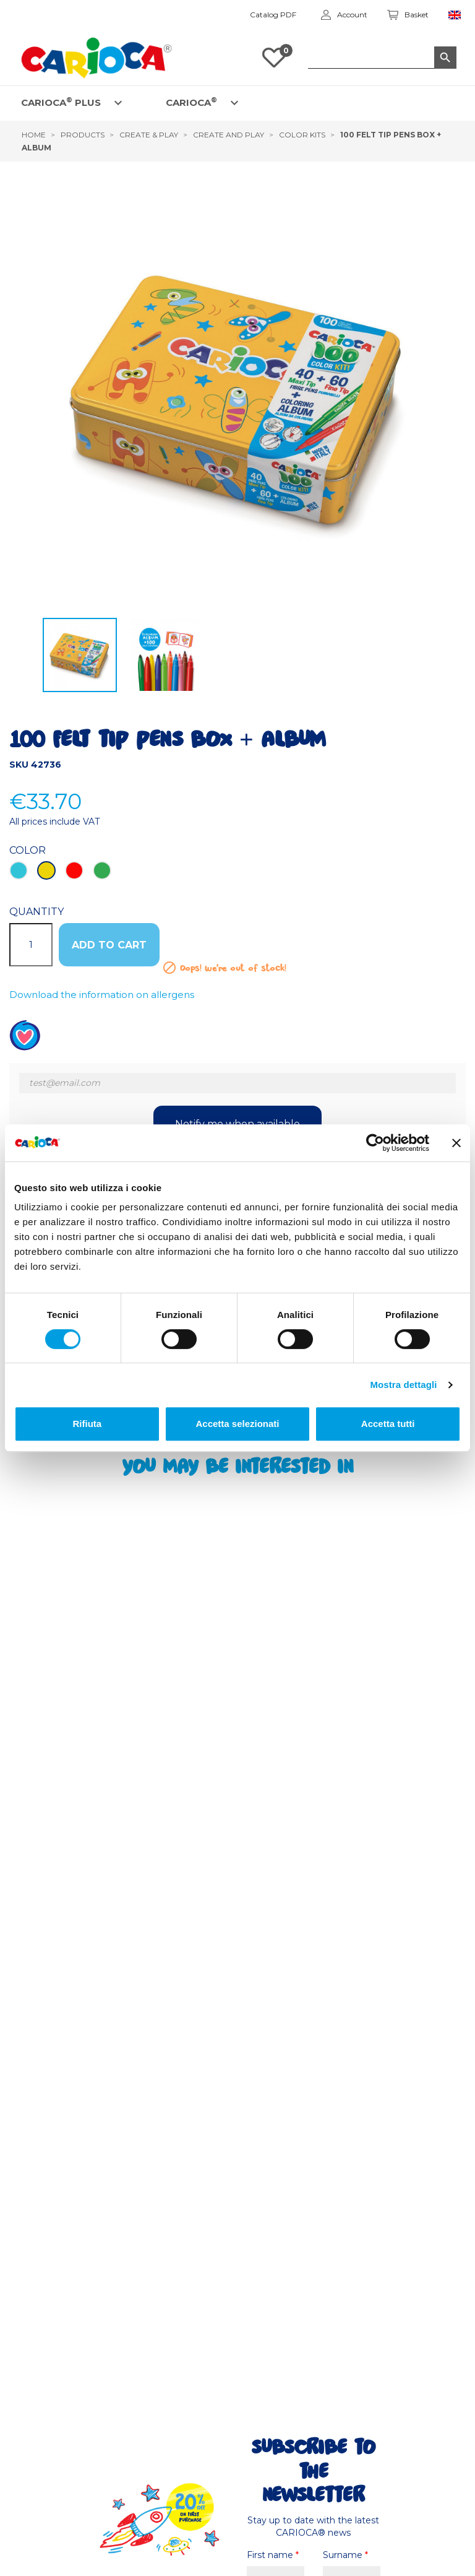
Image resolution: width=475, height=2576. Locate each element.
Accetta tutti (388, 1423)
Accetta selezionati (237, 1423)
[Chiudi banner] (456, 1142)
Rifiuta (86, 1423)
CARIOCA (191, 101)
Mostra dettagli (403, 1384)
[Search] (382, 57)
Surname (345, 2555)
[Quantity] (31, 944)
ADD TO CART (109, 945)
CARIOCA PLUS (61, 101)
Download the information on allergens (101, 994)
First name (273, 2555)
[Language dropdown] (455, 15)
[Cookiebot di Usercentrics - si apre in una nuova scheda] (375, 1143)
